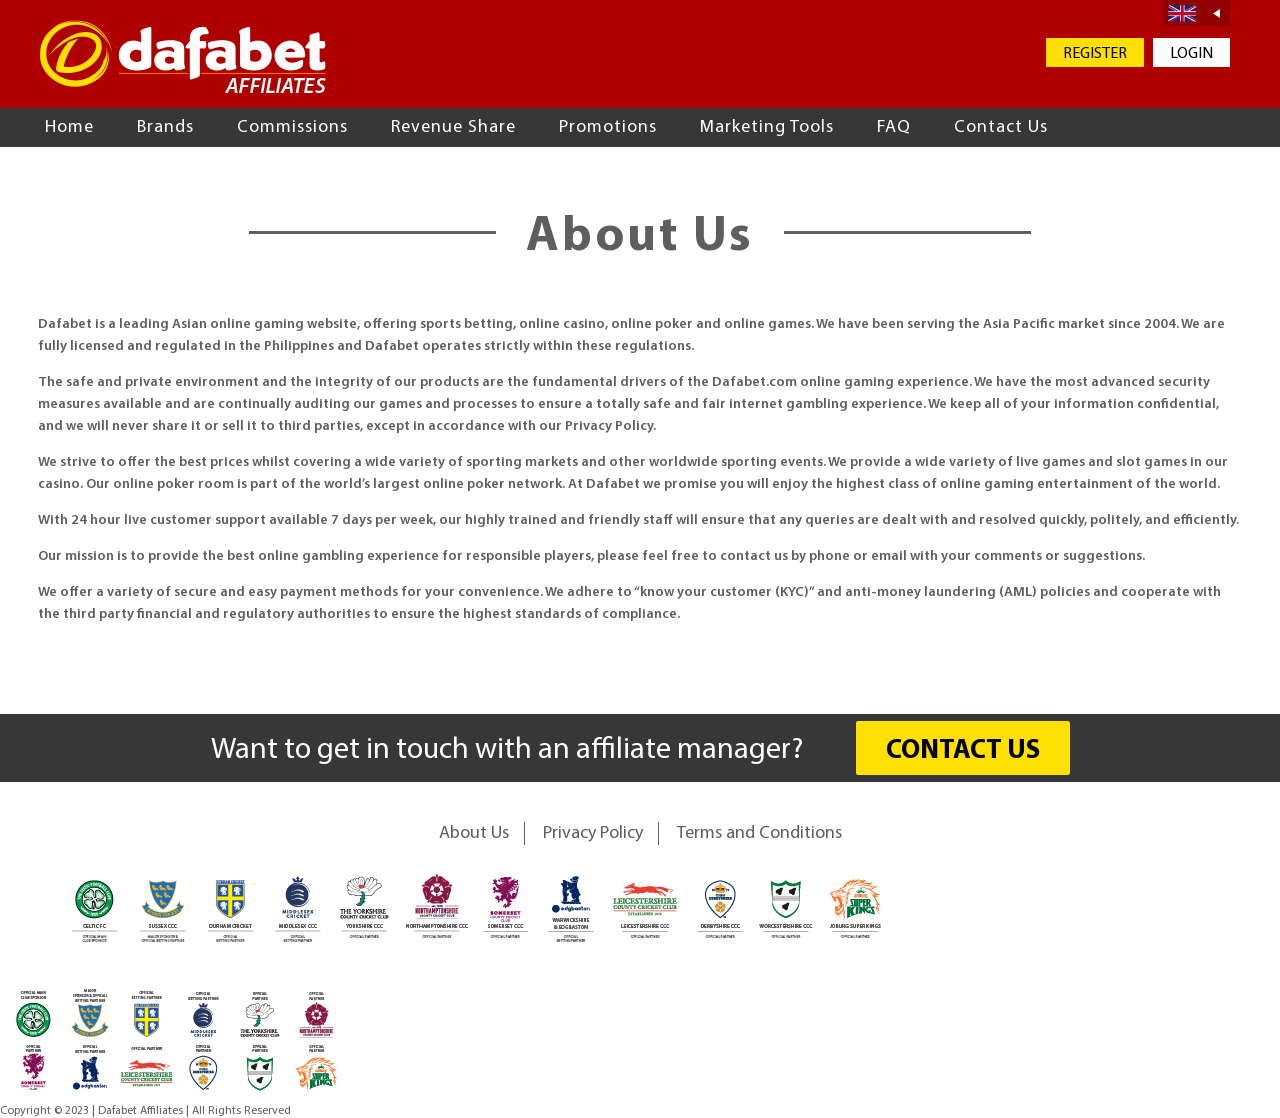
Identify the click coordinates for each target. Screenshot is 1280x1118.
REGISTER (1095, 54)
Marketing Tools (767, 127)
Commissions (292, 127)
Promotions (608, 127)
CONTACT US (963, 751)
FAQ (894, 127)
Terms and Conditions (759, 833)
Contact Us (1001, 127)
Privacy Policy (593, 833)
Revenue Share (453, 127)
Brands (165, 127)
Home (69, 127)
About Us (474, 833)
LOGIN (1191, 54)
